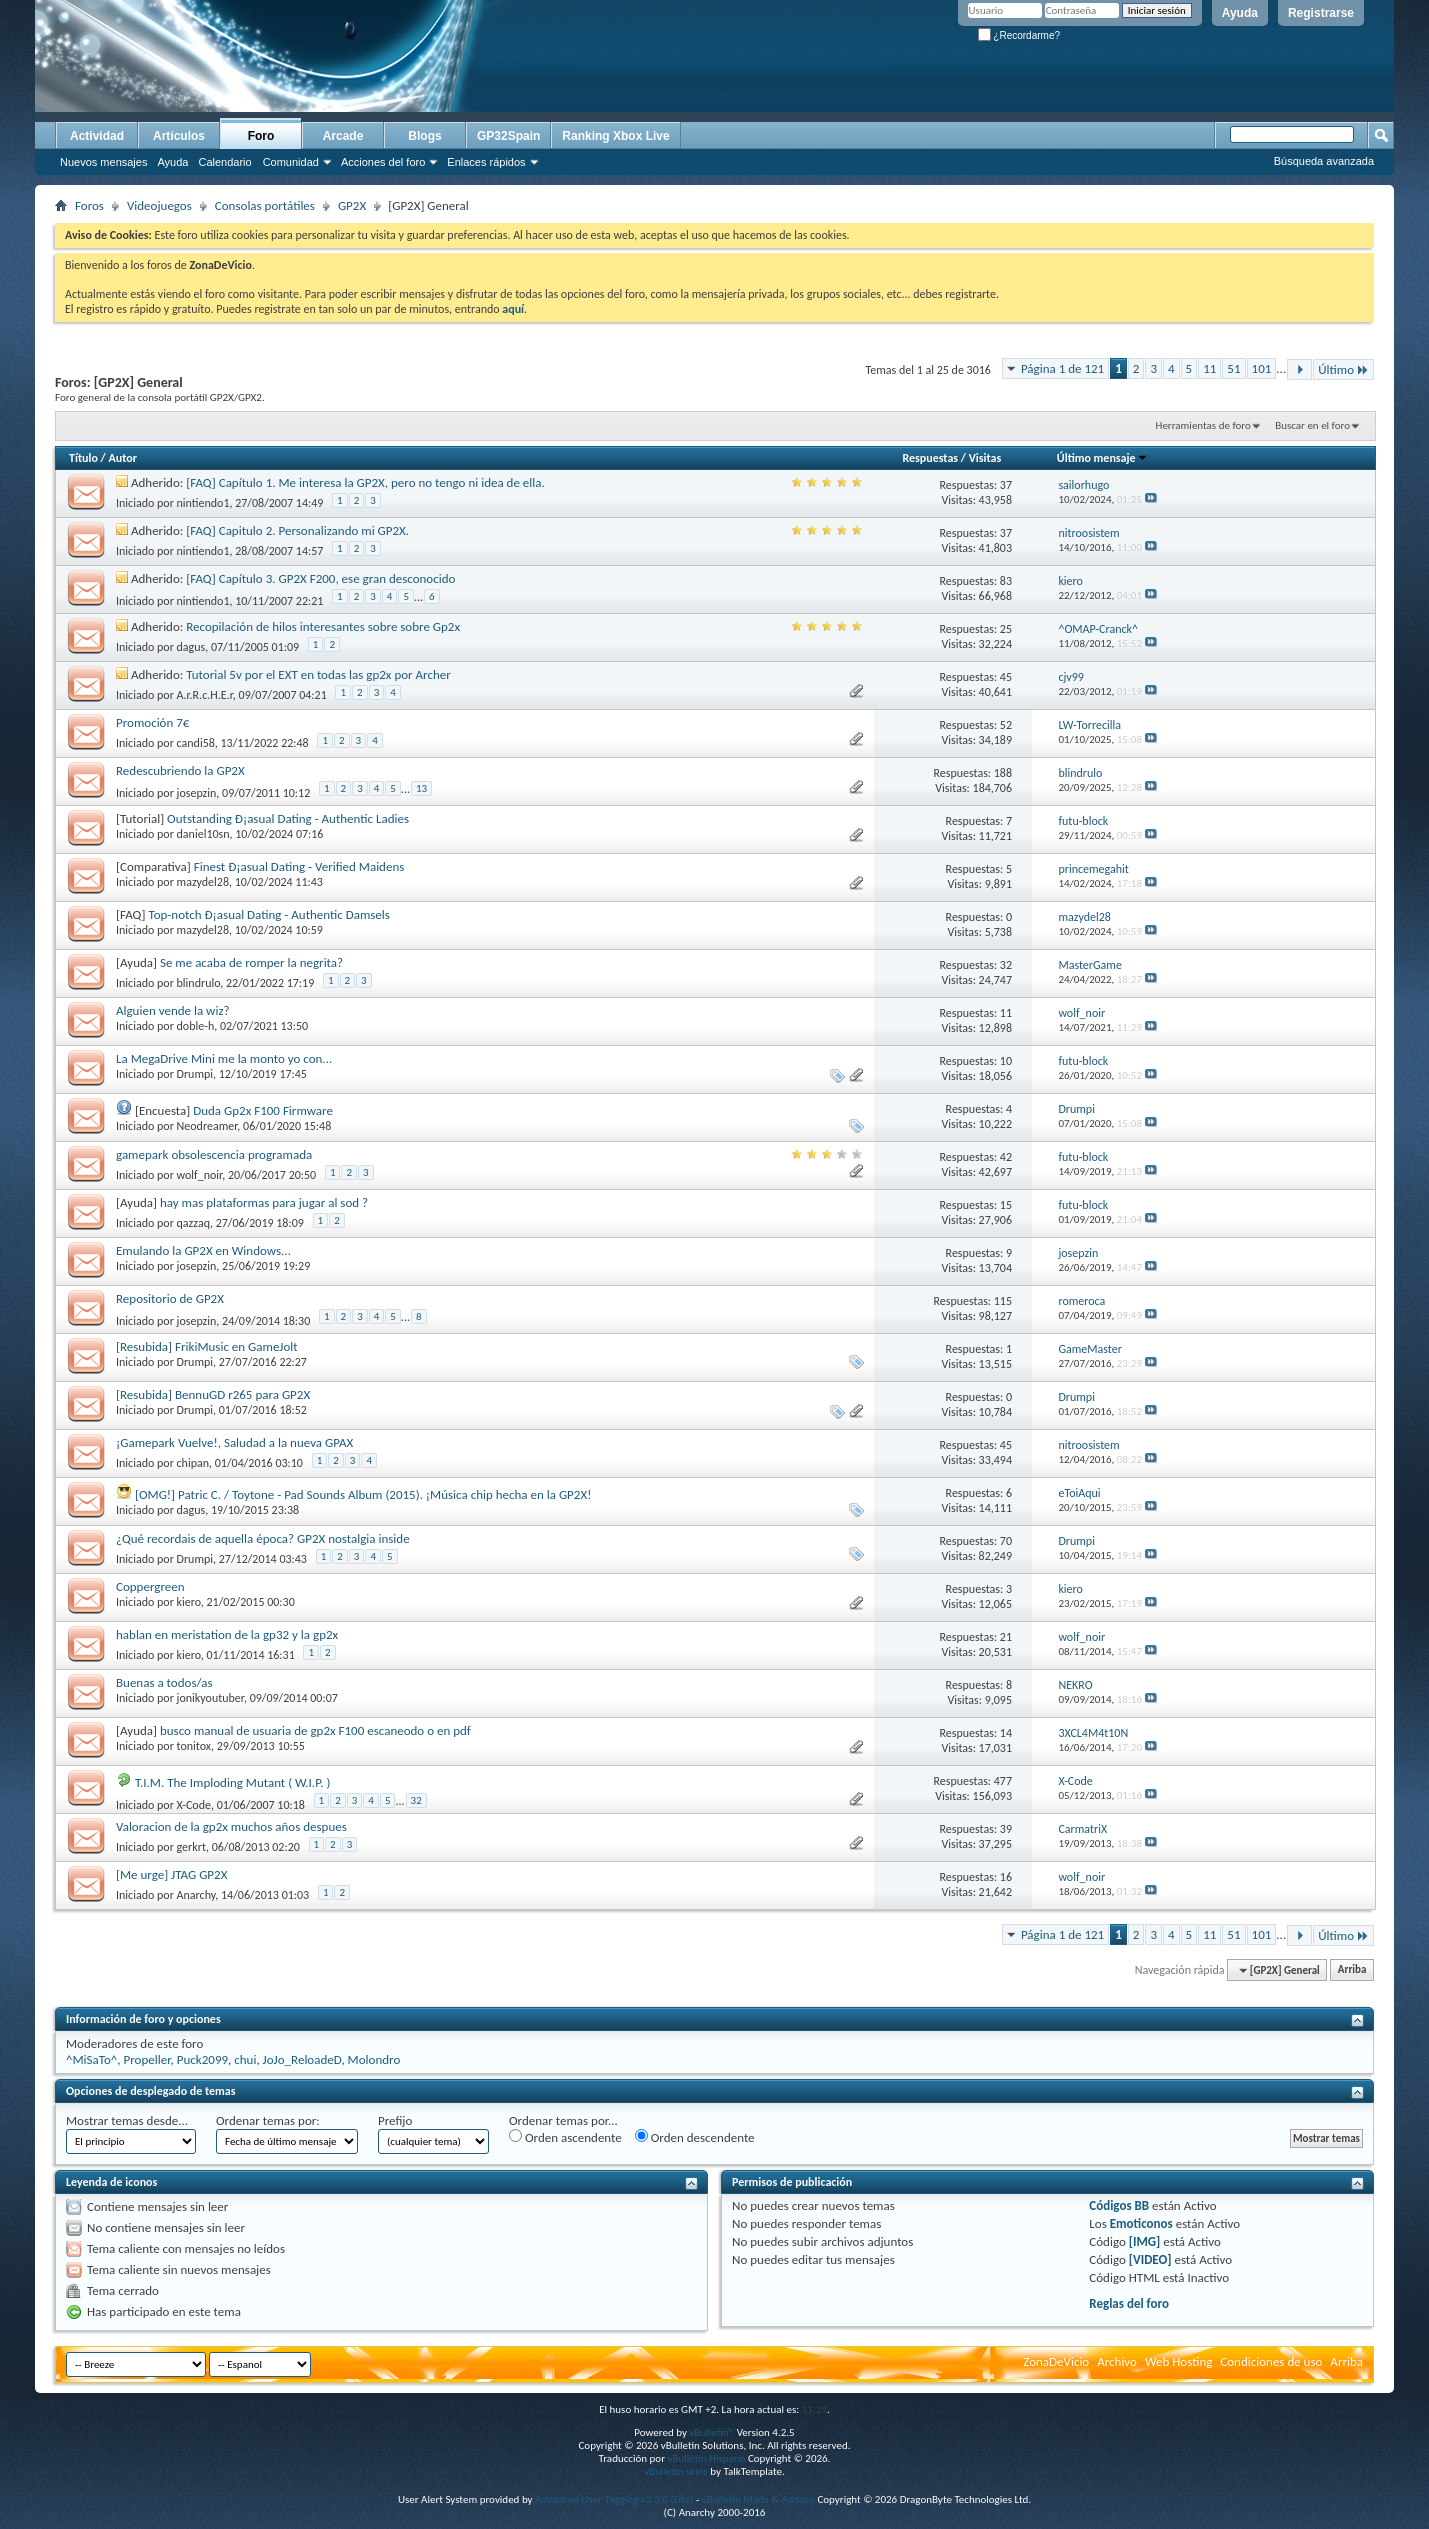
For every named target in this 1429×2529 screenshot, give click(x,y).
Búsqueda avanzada (1324, 161)
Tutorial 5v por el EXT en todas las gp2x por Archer (318, 674)
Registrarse (1321, 13)
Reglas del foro (1129, 2303)
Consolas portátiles (265, 205)
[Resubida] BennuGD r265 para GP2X (213, 1394)
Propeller (147, 2059)
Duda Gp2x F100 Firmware (263, 1110)
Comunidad (291, 162)
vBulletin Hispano (707, 2458)
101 (1262, 368)
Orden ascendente (565, 2137)
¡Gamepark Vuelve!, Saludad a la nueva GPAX (234, 1442)
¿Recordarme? (1019, 35)
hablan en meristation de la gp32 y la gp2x (227, 1634)
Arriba (1352, 1970)
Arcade (343, 136)
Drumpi (195, 1074)
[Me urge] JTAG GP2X (171, 1874)
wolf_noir (200, 1175)
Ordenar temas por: (268, 2120)
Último (1343, 369)
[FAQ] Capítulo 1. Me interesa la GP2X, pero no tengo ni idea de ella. (365, 482)
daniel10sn (203, 834)
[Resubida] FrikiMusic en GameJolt (207, 1346)
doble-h (196, 1026)
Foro (261, 136)
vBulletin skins (676, 2471)
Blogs (424, 136)
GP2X (352, 205)
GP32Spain (508, 136)
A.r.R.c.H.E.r (205, 695)
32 (416, 1800)
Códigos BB (1119, 2205)
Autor (122, 458)
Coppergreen (150, 1586)
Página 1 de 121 (1062, 368)
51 (1233, 368)
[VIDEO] (1150, 2259)
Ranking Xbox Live (615, 136)
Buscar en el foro (1312, 425)
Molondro (374, 2059)
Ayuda (1240, 13)
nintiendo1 (203, 503)
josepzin (197, 792)
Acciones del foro (383, 162)
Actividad (97, 136)
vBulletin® (711, 2432)
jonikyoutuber (210, 1698)
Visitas (985, 458)
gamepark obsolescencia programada (214, 1154)
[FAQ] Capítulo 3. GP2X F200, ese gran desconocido (320, 578)
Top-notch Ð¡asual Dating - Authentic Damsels (268, 914)
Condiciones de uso (1271, 2361)
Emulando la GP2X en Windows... (203, 1250)
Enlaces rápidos (486, 162)
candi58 (196, 743)
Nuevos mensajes (103, 162)
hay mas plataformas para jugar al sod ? (264, 1202)
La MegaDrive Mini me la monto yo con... (224, 1058)
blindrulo (199, 983)
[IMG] (1145, 2241)
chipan (193, 1463)
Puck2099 (202, 2059)
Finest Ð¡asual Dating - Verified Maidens (299, 866)
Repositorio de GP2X (170, 1298)
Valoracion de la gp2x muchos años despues (231, 1826)
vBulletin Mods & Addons (758, 2499)
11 (1209, 368)
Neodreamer (207, 1126)
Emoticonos (1141, 2223)
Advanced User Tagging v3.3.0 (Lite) (614, 2499)
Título (83, 458)
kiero (189, 1602)
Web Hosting (1178, 2361)
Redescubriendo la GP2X (180, 770)
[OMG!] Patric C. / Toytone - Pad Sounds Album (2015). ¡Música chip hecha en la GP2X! (363, 1494)
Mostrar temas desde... (127, 2120)
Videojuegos (159, 205)
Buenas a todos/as (164, 1682)
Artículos (179, 136)
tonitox (194, 1746)
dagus (191, 647)
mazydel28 (203, 882)
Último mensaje (1102, 458)
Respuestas (930, 458)
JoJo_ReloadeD (302, 2059)
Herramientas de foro (1203, 425)
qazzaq (193, 1223)
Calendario (224, 162)
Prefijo (395, 2120)
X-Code (194, 1804)
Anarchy (196, 1895)
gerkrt (191, 1847)
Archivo (1117, 2361)
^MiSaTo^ (91, 2059)
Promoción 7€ (152, 722)
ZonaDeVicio (1056, 2361)
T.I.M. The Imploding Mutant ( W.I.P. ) (232, 1782)
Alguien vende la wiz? (173, 1010)
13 (421, 788)
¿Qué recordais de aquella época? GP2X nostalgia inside (263, 1538)
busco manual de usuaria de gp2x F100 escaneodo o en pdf (315, 1730)
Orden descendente (695, 2137)
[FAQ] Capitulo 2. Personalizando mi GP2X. (297, 530)
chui (245, 2059)
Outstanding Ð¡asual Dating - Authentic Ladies (288, 818)
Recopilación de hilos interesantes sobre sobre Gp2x (323, 626)
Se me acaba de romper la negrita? (251, 962)
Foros (89, 205)
